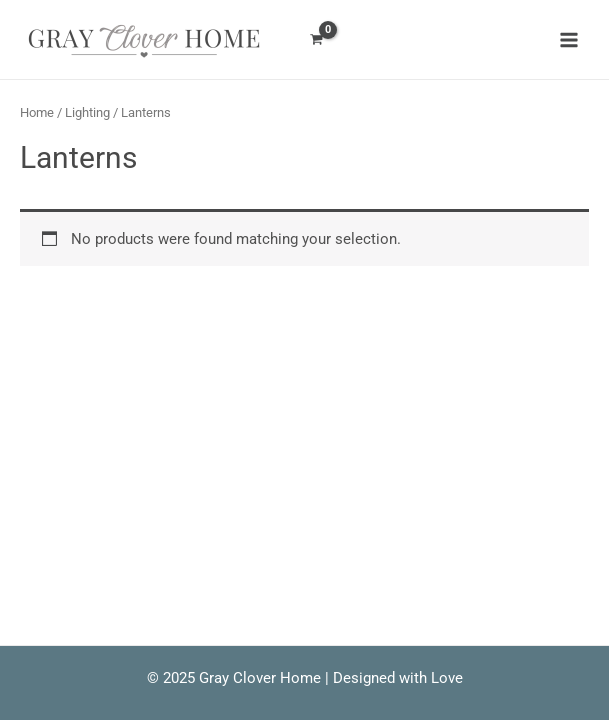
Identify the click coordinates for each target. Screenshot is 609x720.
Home (37, 112)
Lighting (87, 112)
